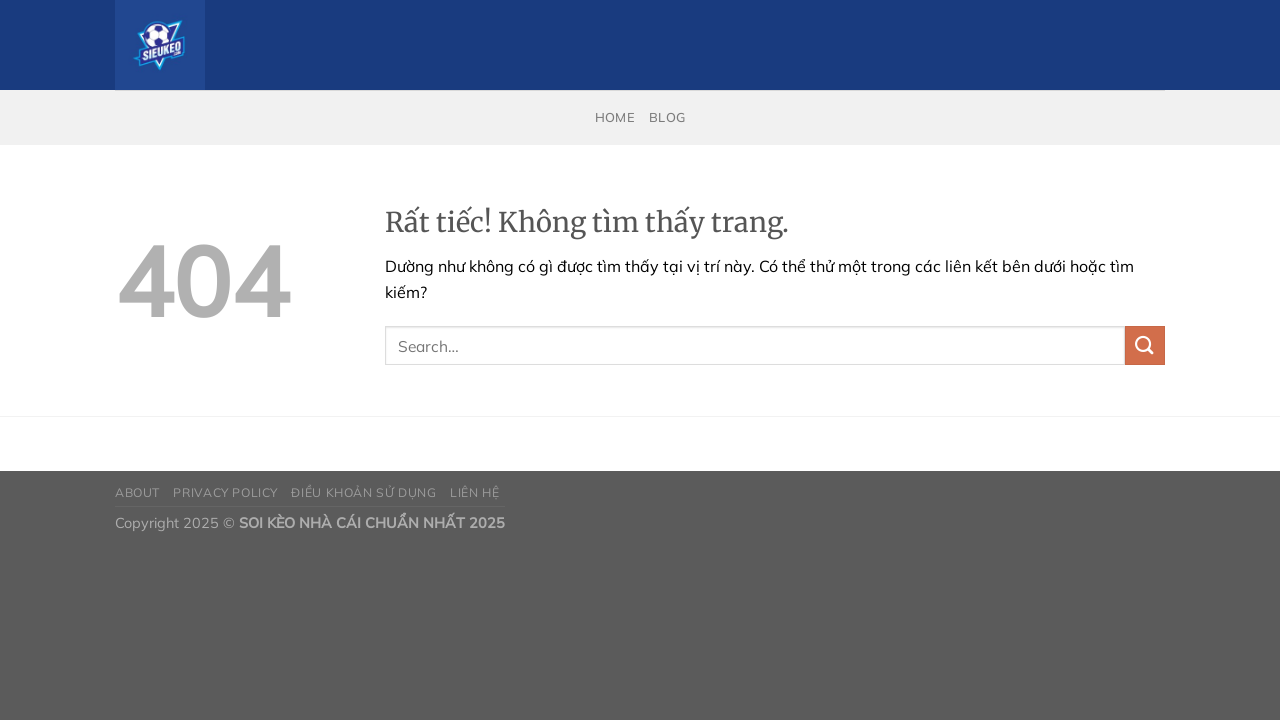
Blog (667, 117)
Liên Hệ (474, 492)
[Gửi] (1145, 345)
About (137, 492)
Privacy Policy (225, 492)
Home (615, 117)
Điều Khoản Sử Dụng (363, 492)
